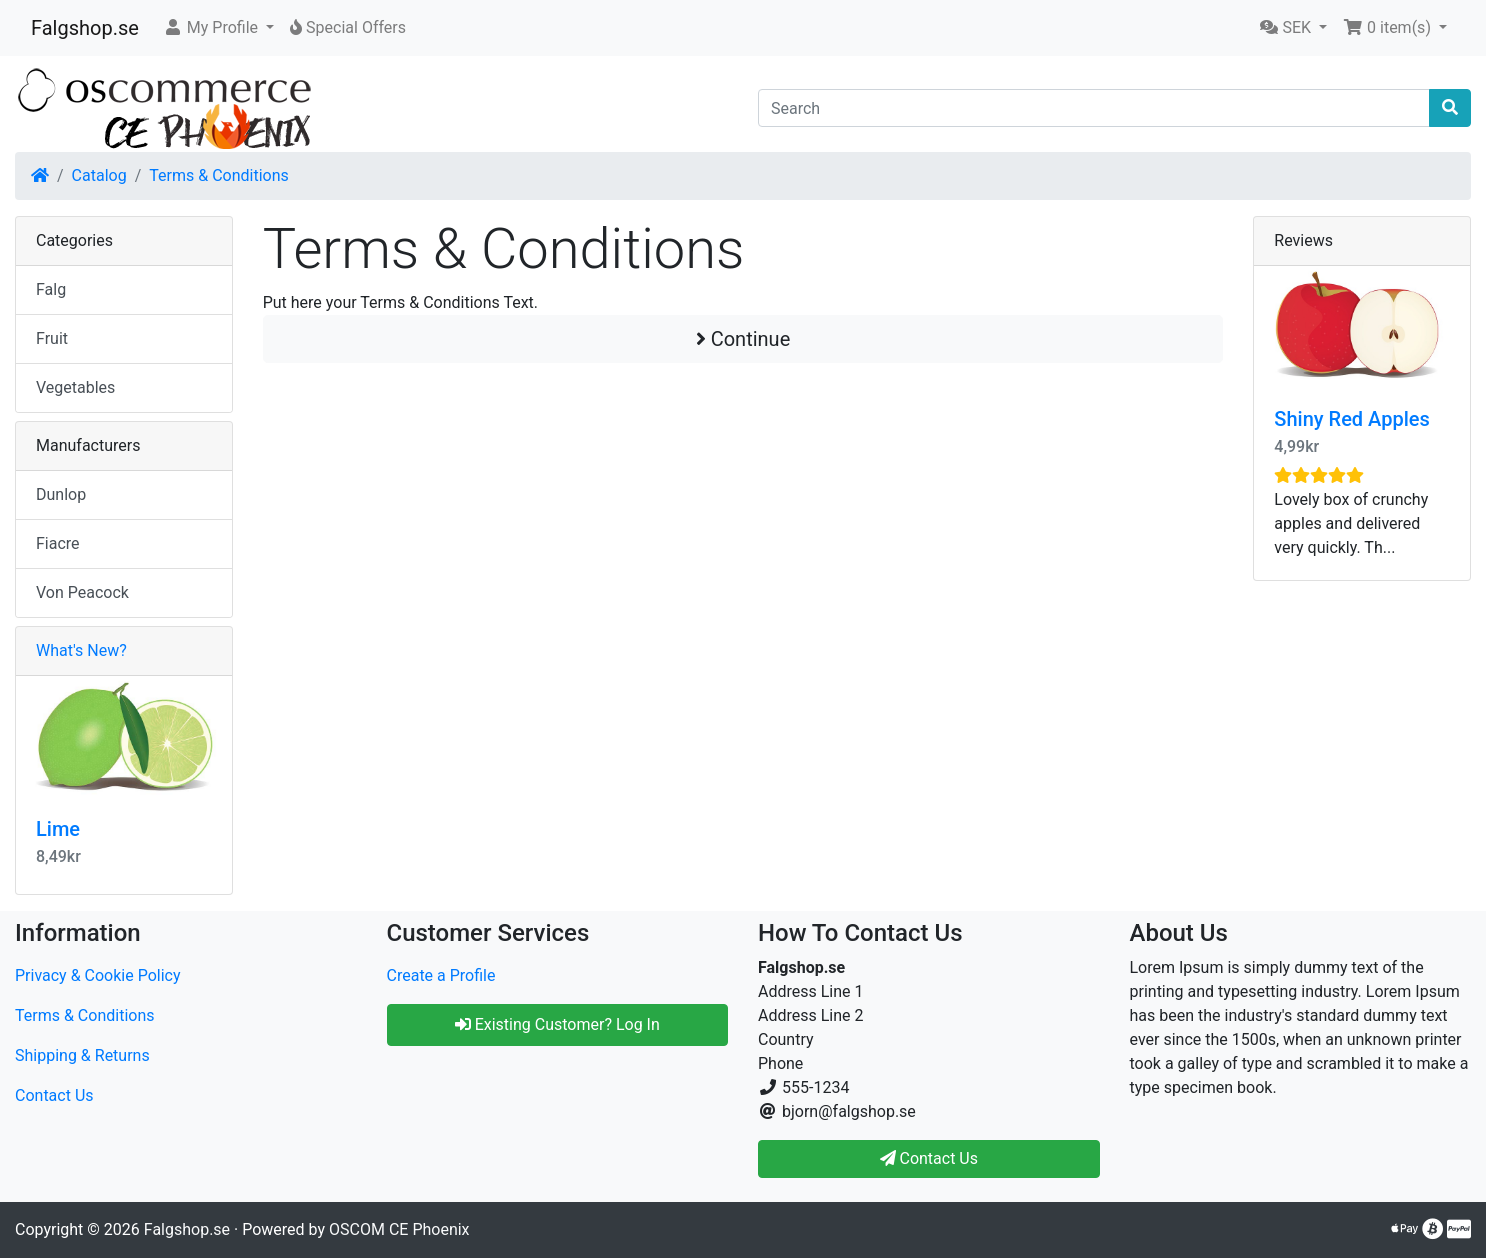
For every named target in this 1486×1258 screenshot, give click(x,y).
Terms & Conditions (219, 175)
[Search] (1094, 108)
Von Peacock (82, 592)
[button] (218, 28)
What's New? (81, 650)
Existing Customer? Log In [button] (557, 1024)
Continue (743, 339)
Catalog (99, 175)
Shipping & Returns (82, 1055)
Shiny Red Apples (1351, 419)
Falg (51, 289)
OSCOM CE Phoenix (399, 1229)
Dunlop (61, 494)
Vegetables (75, 387)
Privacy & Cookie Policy (98, 975)
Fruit (52, 338)
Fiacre (58, 543)
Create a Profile (441, 975)
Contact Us (54, 1095)
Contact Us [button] (929, 1158)
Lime (58, 829)
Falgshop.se (85, 28)
